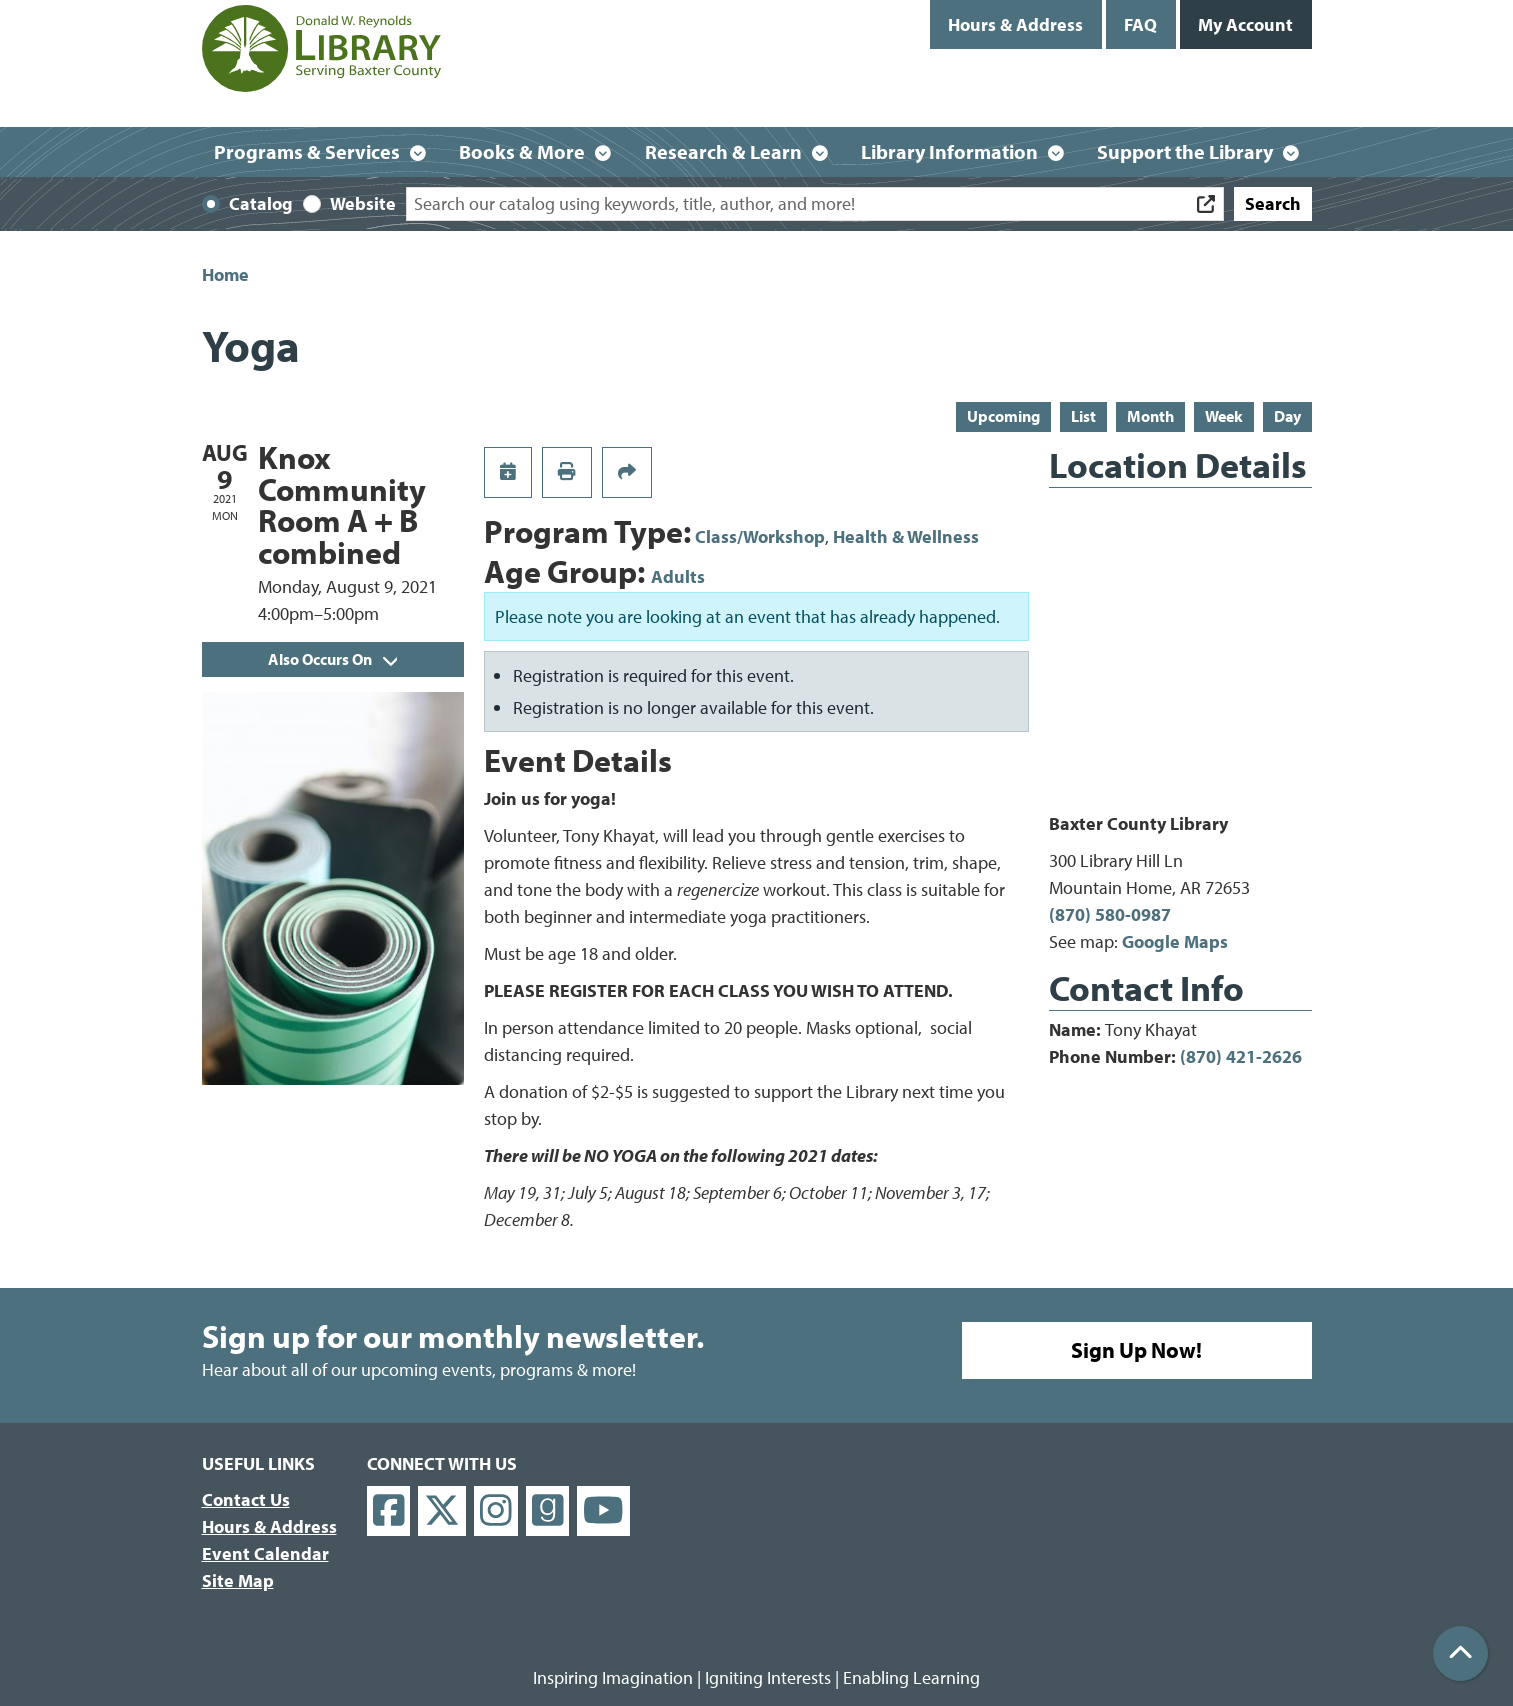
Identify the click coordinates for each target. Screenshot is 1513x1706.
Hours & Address (1015, 24)
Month (1150, 416)
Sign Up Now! (1136, 1350)
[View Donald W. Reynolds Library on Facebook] (389, 1511)
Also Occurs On (332, 659)
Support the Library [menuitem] (1185, 151)
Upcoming (1003, 416)
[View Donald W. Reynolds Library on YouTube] (603, 1511)
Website (363, 203)
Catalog (261, 203)
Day (1287, 416)
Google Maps (1175, 941)
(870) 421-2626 (1241, 1056)
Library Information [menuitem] (949, 151)
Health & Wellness (906, 536)
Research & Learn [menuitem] (723, 151)
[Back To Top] (1460, 1653)
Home (225, 274)
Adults (678, 576)
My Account (1245, 24)
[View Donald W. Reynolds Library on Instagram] (496, 1511)
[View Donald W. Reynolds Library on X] (442, 1511)
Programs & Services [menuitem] (307, 151)
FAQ (1140, 24)
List (1083, 416)
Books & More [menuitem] (522, 151)
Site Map (238, 1580)
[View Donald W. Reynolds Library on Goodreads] (548, 1511)
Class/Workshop (760, 536)
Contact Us (246, 1499)
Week (1224, 416)
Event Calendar (265, 1553)
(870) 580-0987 (1110, 914)
